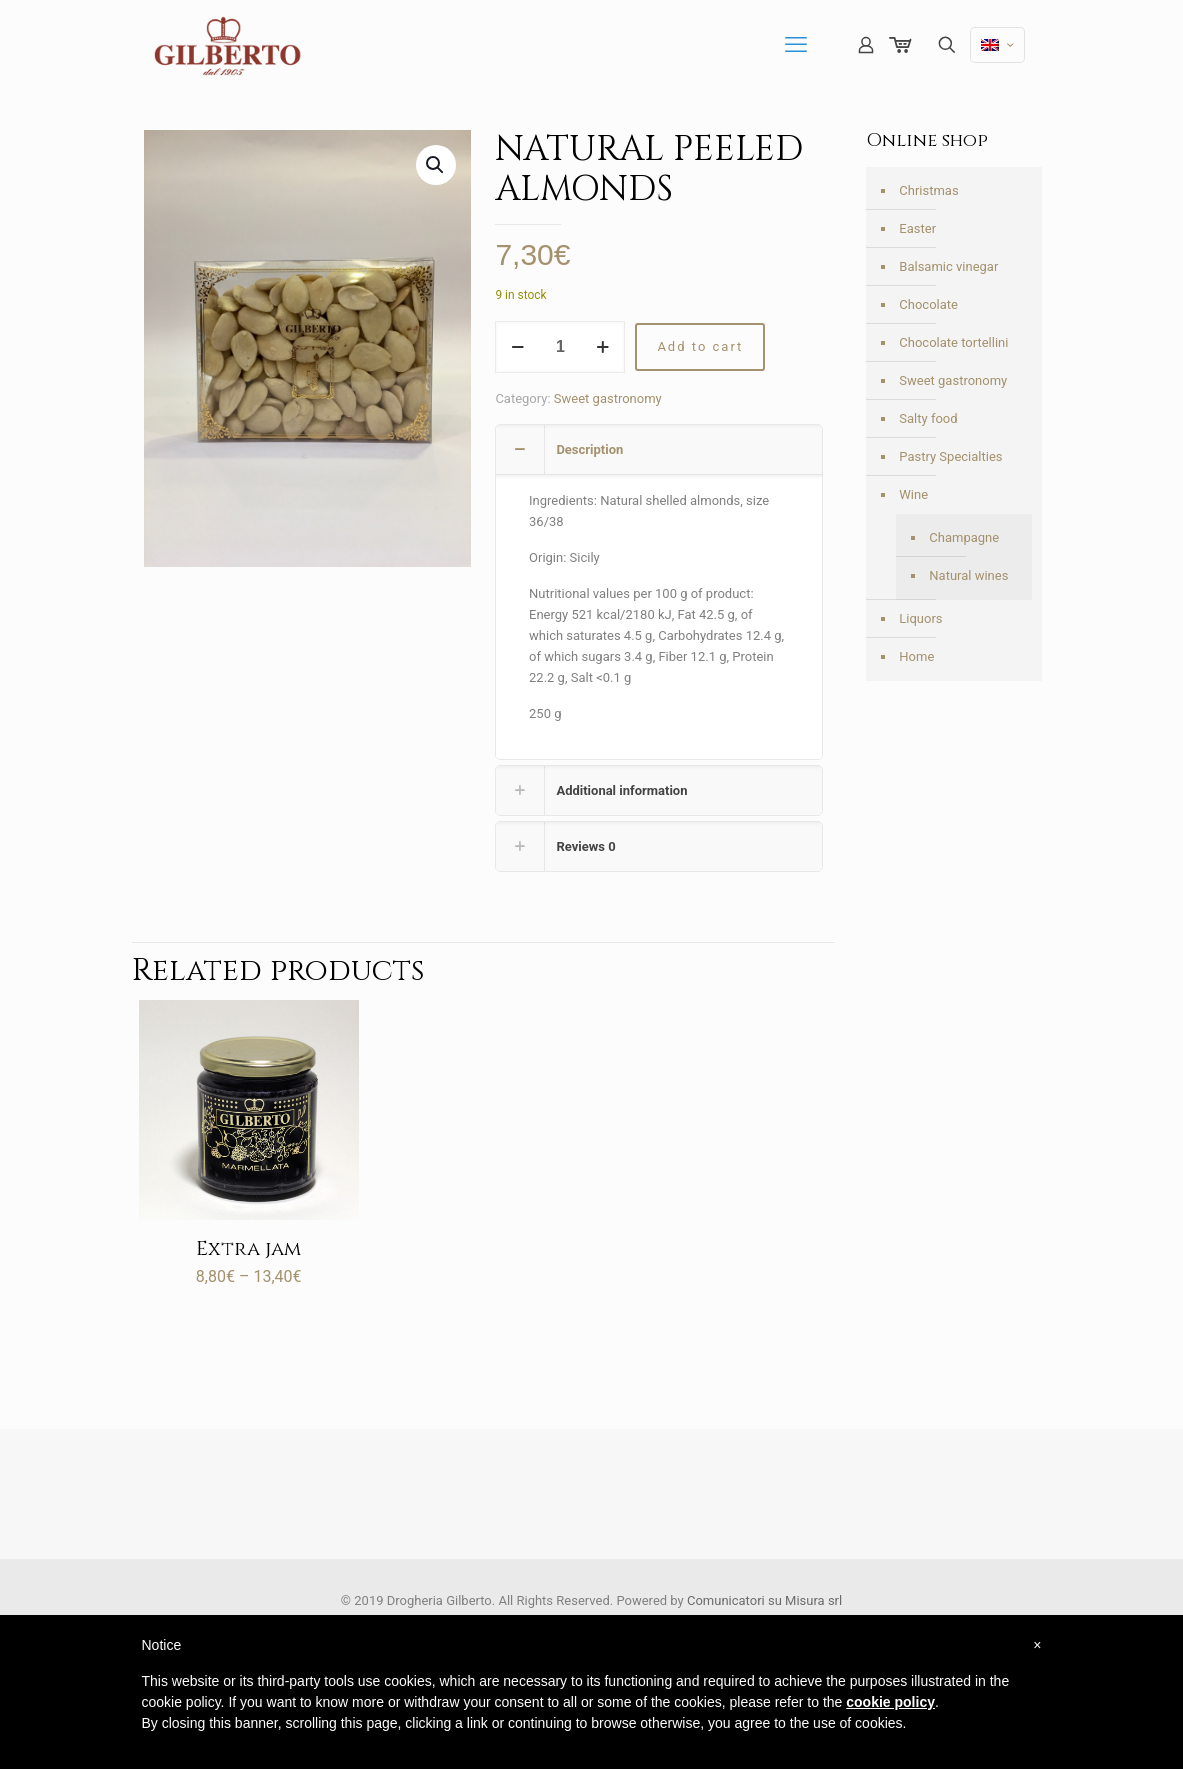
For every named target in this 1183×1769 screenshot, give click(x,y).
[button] (436, 165)
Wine (913, 494)
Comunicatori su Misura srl (764, 1600)
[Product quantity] (560, 347)
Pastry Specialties (950, 456)
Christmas (928, 190)
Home (916, 656)
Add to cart (700, 346)
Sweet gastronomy (608, 398)
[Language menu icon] (997, 45)
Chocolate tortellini (953, 342)
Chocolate (928, 304)
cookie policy (890, 1702)
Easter (917, 228)
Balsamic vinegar (948, 266)
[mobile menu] (796, 45)
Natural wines (968, 575)
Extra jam (248, 1248)
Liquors (920, 618)
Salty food (928, 418)
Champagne (964, 537)
